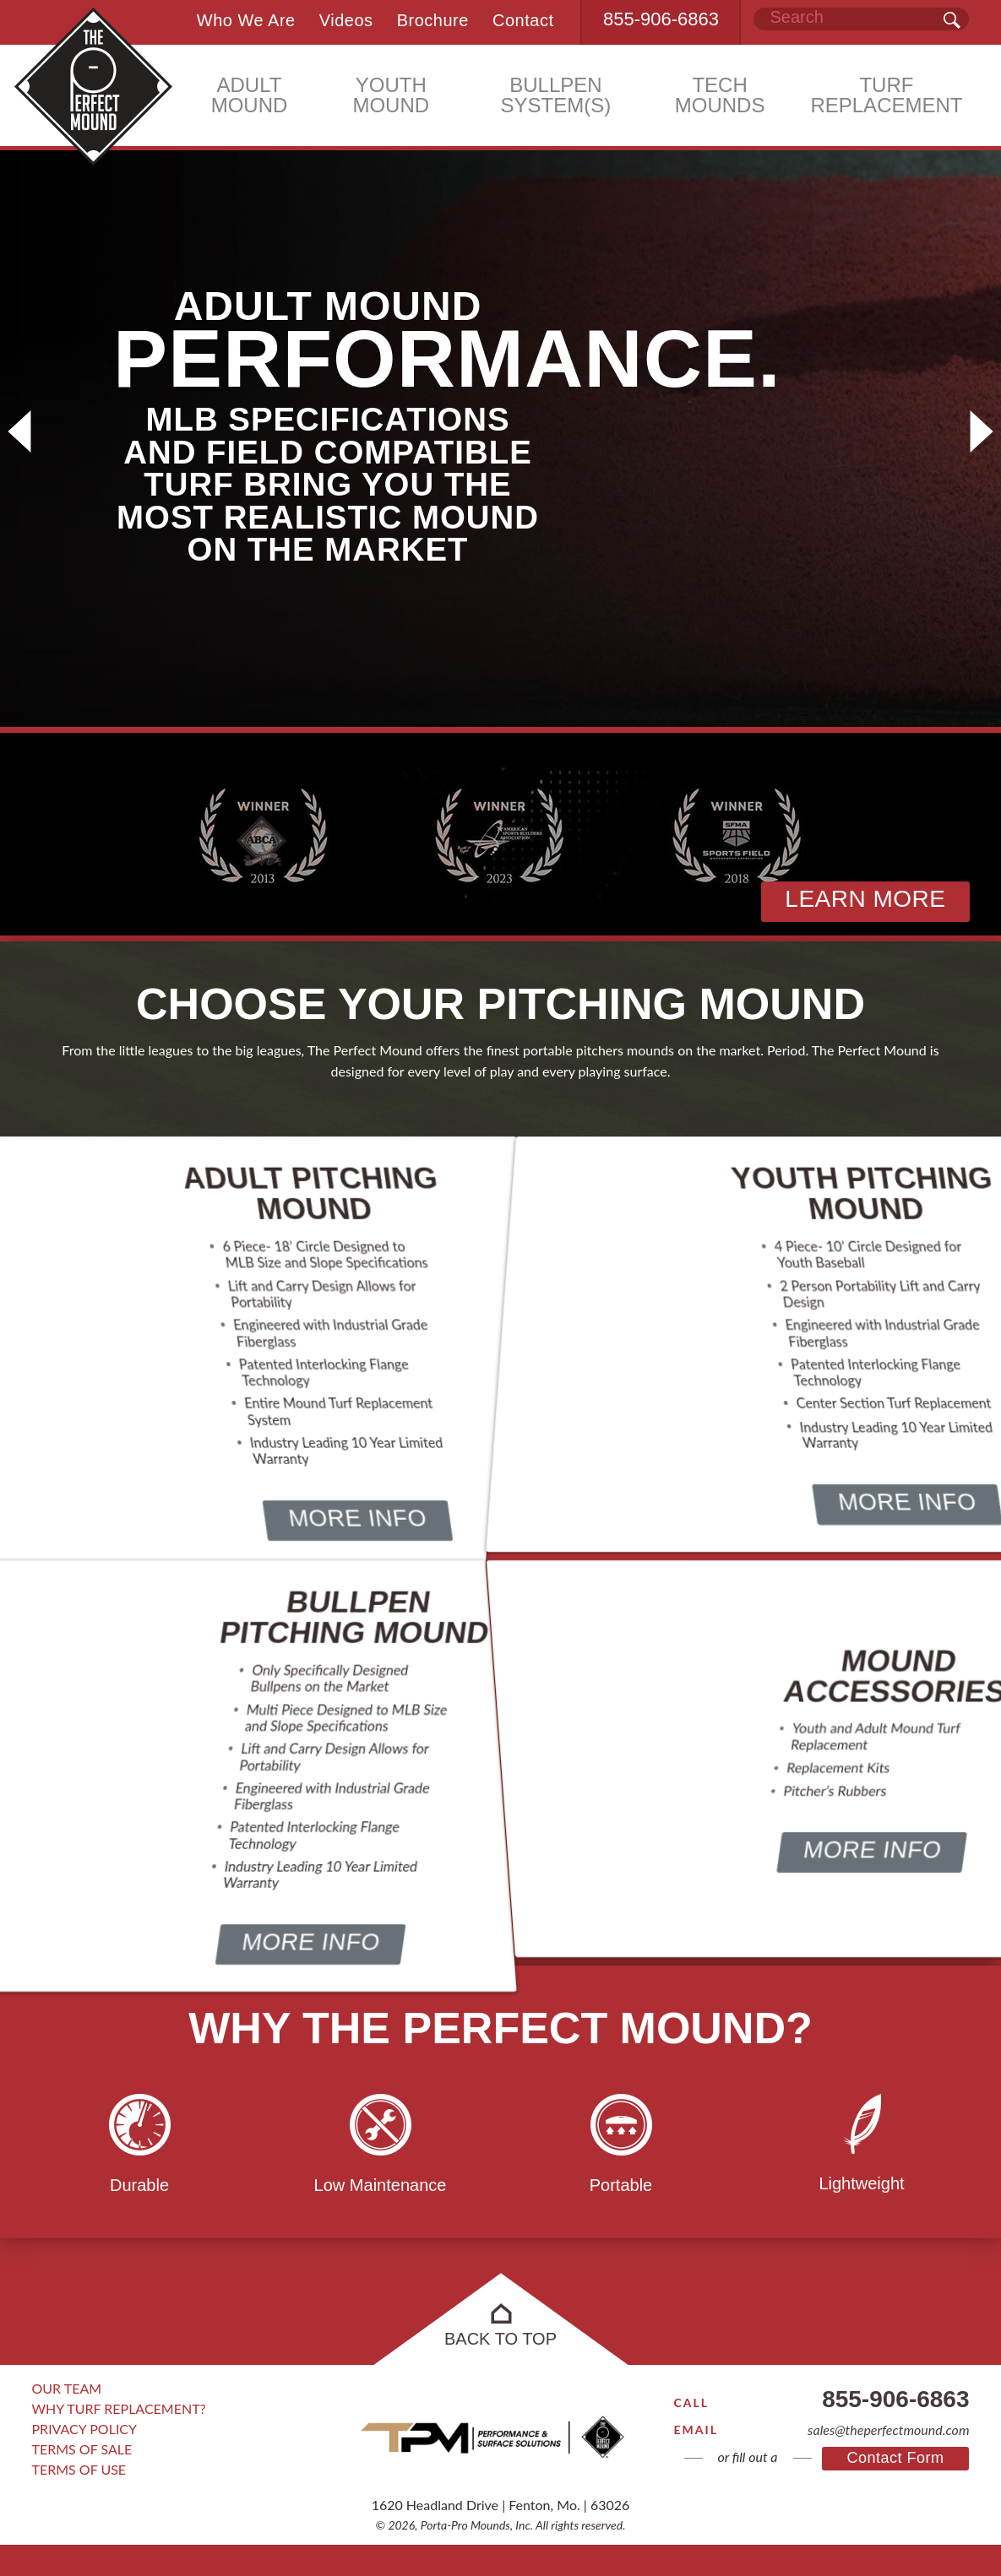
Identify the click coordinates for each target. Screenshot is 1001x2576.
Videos (339, 19)
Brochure (429, 19)
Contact (522, 19)
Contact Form (895, 2484)
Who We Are (235, 19)
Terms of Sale (82, 2480)
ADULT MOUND (249, 97)
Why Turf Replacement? (119, 2440)
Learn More (865, 899)
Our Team (67, 2419)
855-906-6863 (661, 20)
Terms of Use (79, 2500)
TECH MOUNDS (720, 97)
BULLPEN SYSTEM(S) (556, 97)
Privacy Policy (85, 2460)
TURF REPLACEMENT (886, 97)
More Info (355, 1564)
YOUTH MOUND (390, 97)
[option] (500, 431)
